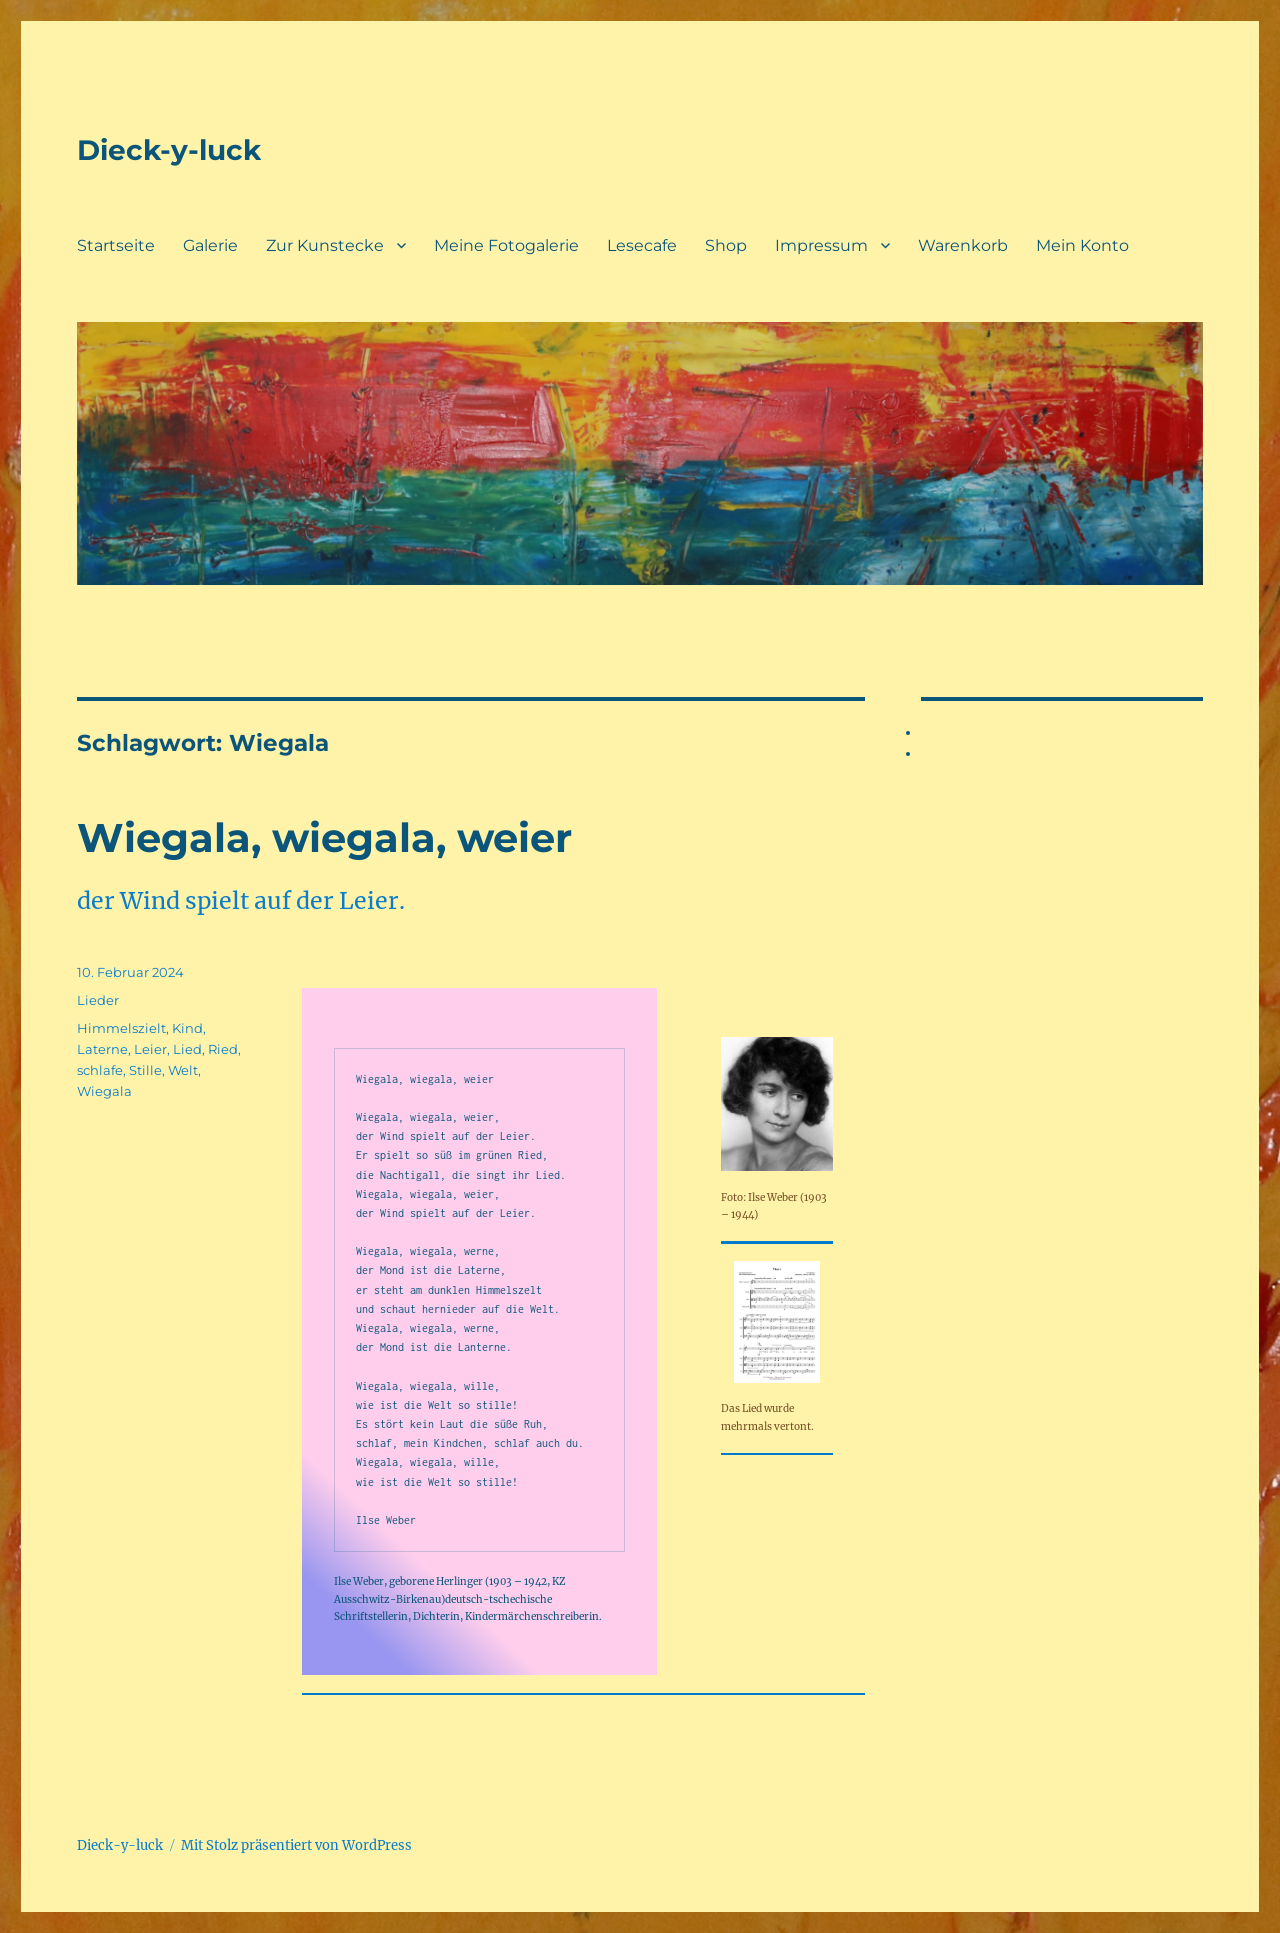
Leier (150, 1049)
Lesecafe (642, 245)
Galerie (210, 245)
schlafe (100, 1070)
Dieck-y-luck (169, 150)
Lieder (98, 1000)
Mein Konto (1082, 245)
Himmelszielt (121, 1028)
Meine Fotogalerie (506, 245)
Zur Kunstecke (325, 245)
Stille (145, 1070)
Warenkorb (963, 245)
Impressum (821, 245)
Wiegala (104, 1091)
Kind (187, 1028)
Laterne (102, 1049)
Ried (223, 1049)
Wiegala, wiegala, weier (324, 837)
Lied (187, 1049)
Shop (726, 245)
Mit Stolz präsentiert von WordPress (296, 1845)
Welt (183, 1070)
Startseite (116, 245)
